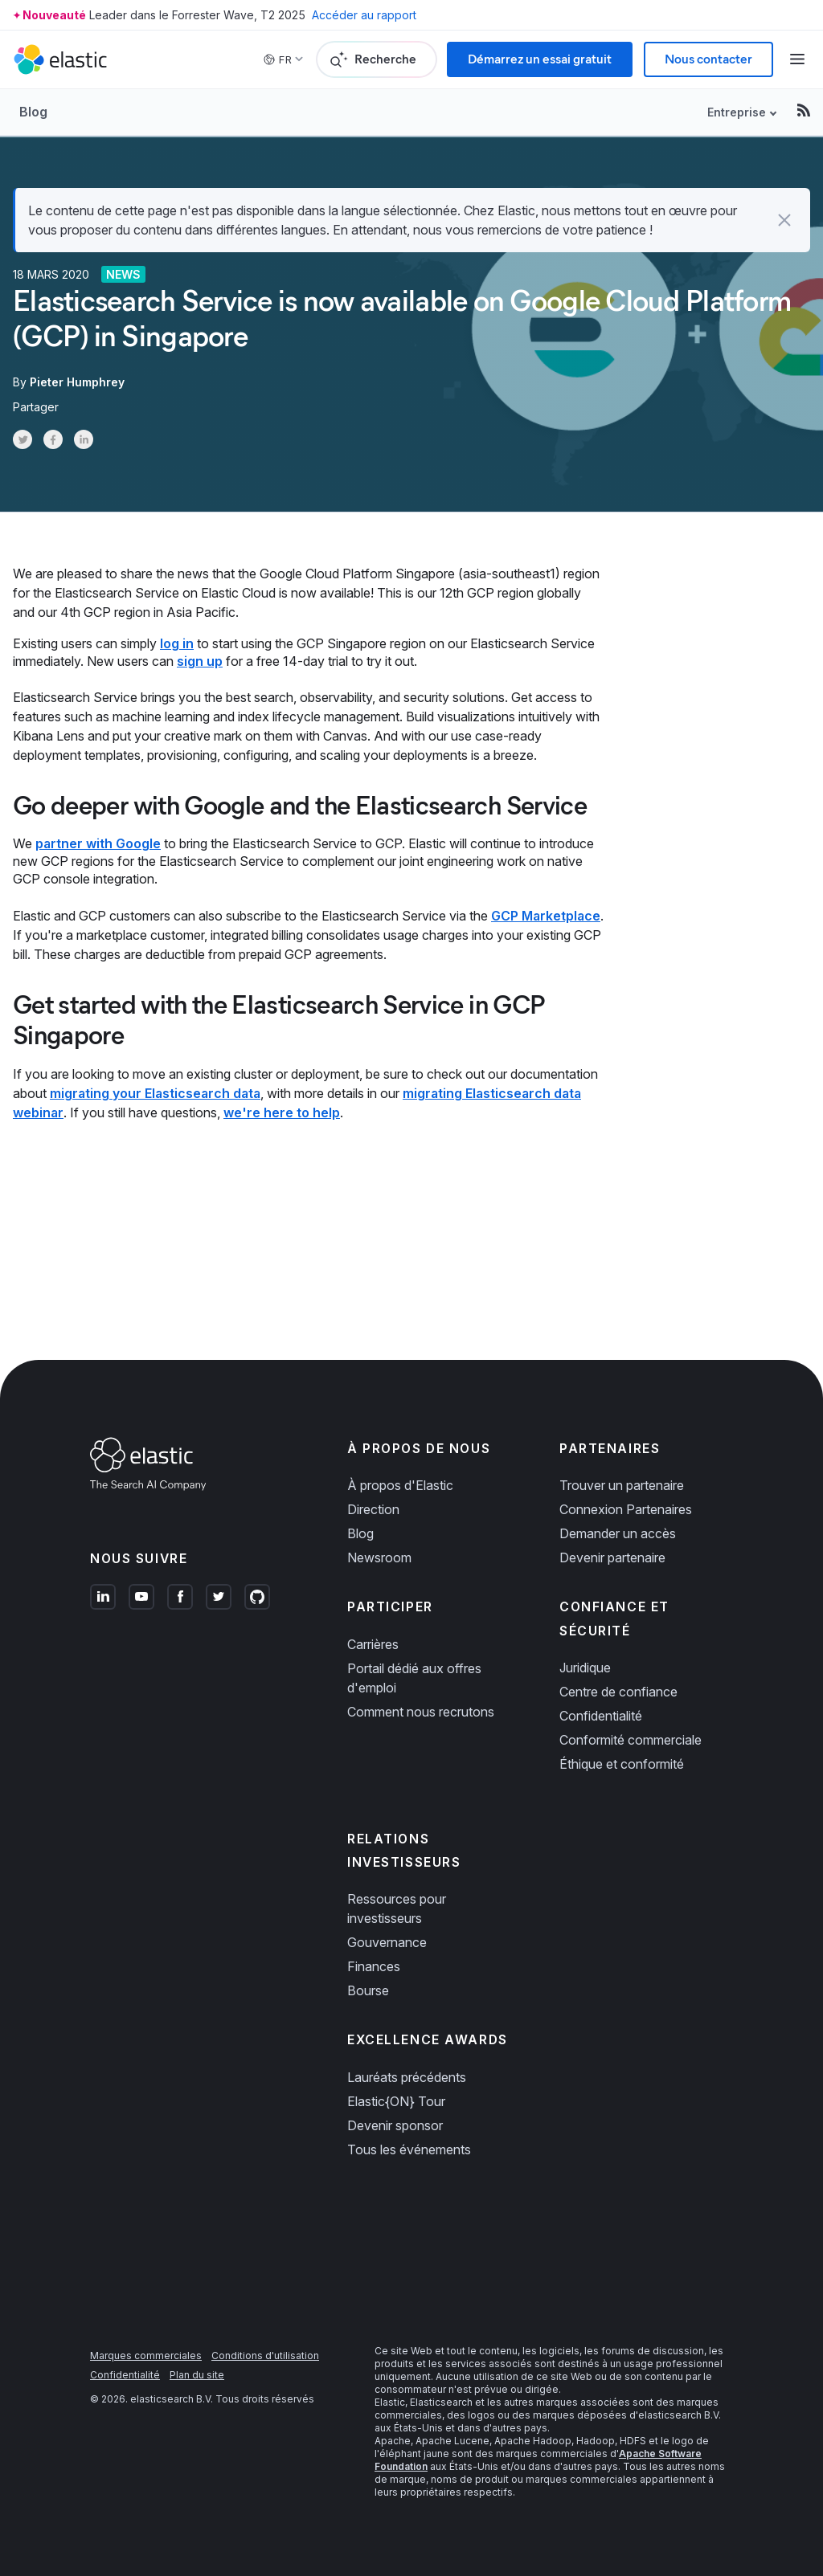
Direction (373, 1509)
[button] (784, 220)
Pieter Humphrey (77, 382)
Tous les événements (409, 2149)
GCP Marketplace (545, 916)
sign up (200, 661)
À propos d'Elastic (400, 1485)
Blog (33, 112)
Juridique (585, 1667)
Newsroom (379, 1557)
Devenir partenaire (612, 1557)
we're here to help (281, 1112)
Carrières (373, 1644)
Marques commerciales (146, 2355)
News (123, 274)
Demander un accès (617, 1533)
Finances (373, 1966)
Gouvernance (387, 1942)
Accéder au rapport (364, 15)
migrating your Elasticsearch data (155, 1093)
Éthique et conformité (621, 1764)
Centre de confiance (618, 1692)
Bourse (368, 1990)
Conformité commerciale (630, 1740)
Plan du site (197, 2375)
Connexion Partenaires (625, 1509)
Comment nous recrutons (420, 1712)
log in (177, 643)
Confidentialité (600, 1716)
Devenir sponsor (395, 2125)
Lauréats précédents (406, 2077)
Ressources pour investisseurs (396, 1908)
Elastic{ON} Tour (396, 2101)
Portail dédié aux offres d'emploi (414, 1678)
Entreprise (736, 112)
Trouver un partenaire (621, 1485)
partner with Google (98, 843)
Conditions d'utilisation (265, 2355)
